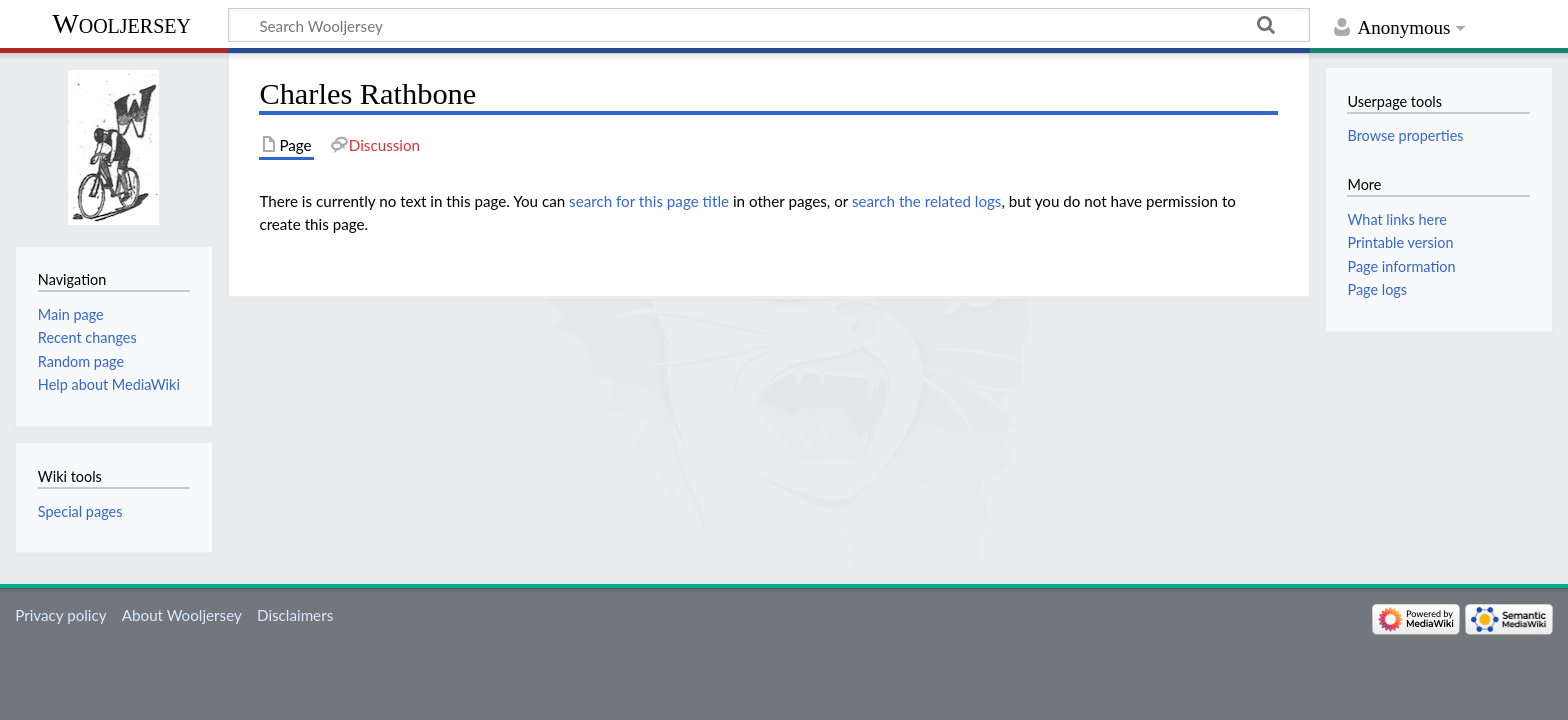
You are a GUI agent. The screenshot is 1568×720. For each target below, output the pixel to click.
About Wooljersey (182, 615)
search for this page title (649, 201)
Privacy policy (60, 615)
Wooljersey (121, 23)
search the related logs (927, 201)
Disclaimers (295, 615)
